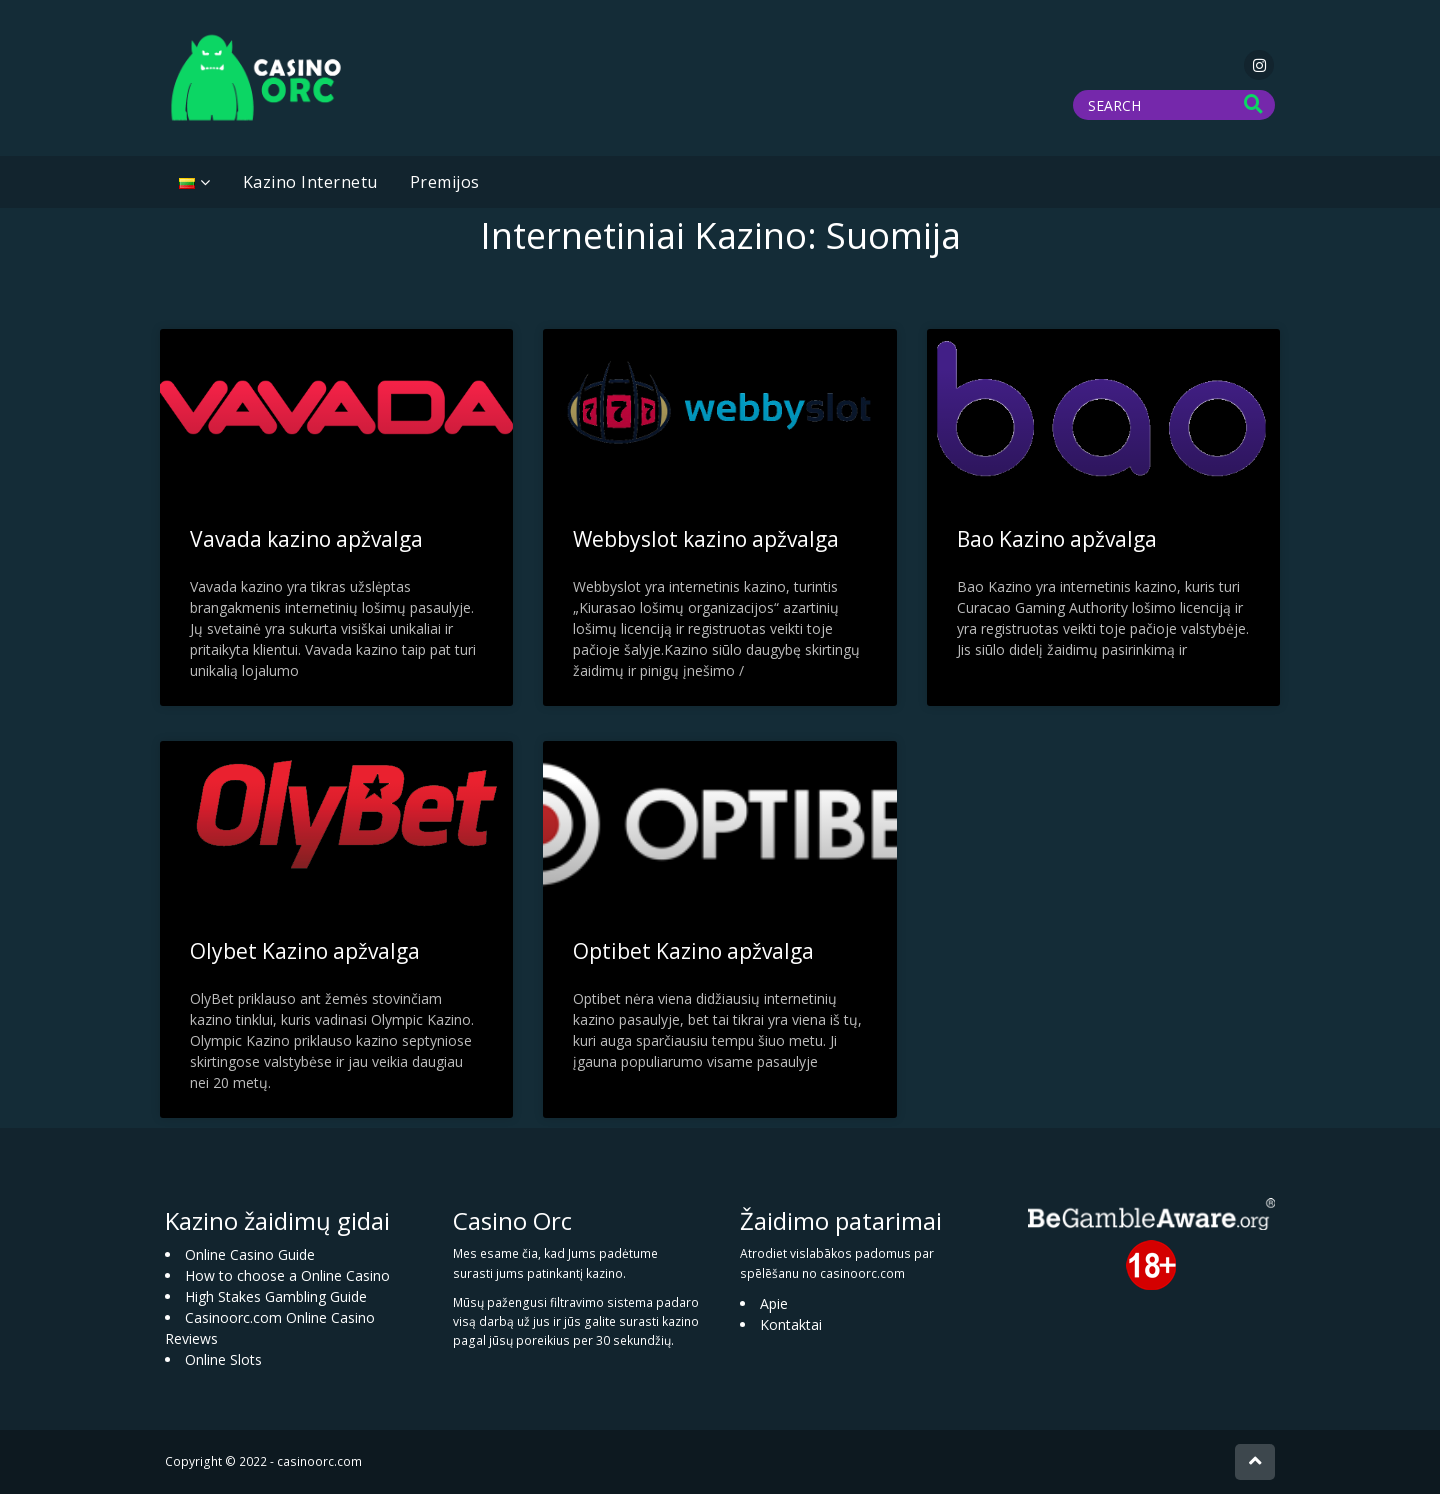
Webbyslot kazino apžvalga (706, 539)
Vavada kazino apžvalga (306, 539)
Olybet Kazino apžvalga (305, 951)
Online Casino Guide (250, 1254)
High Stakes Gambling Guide (276, 1296)
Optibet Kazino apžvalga (693, 951)
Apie (774, 1303)
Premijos (445, 182)
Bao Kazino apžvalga (1057, 539)
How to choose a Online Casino (287, 1275)
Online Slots (223, 1359)
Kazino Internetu (310, 182)
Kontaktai (791, 1324)
